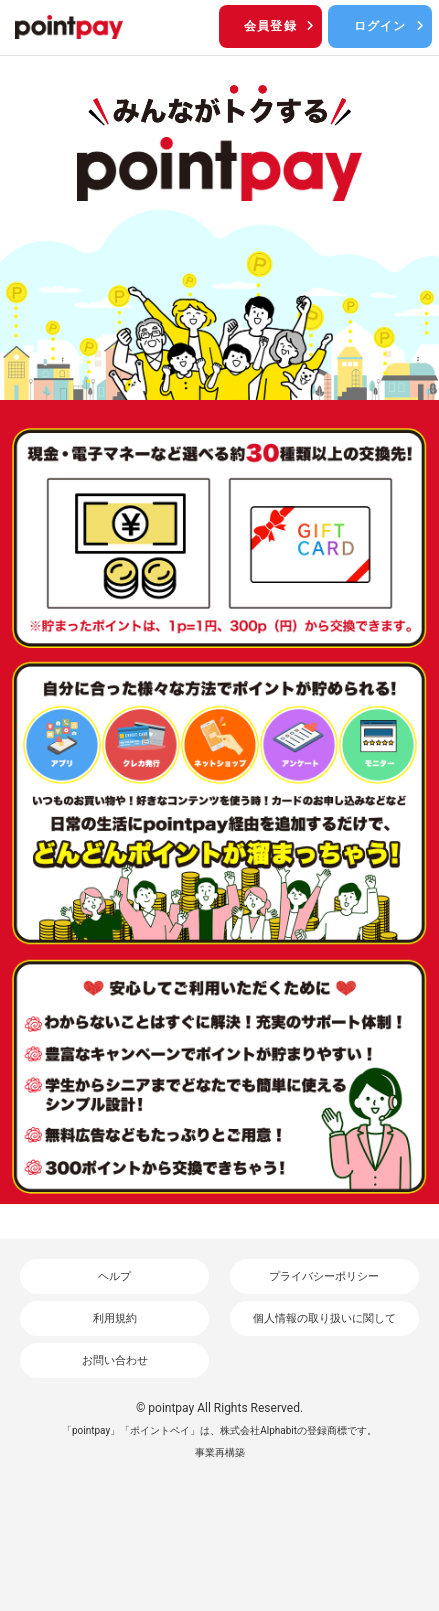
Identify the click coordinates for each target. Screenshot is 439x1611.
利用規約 (115, 1318)
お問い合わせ (115, 1360)
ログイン (390, 26)
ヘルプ (114, 1276)
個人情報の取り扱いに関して (324, 1318)
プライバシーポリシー (324, 1276)
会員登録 (280, 26)
